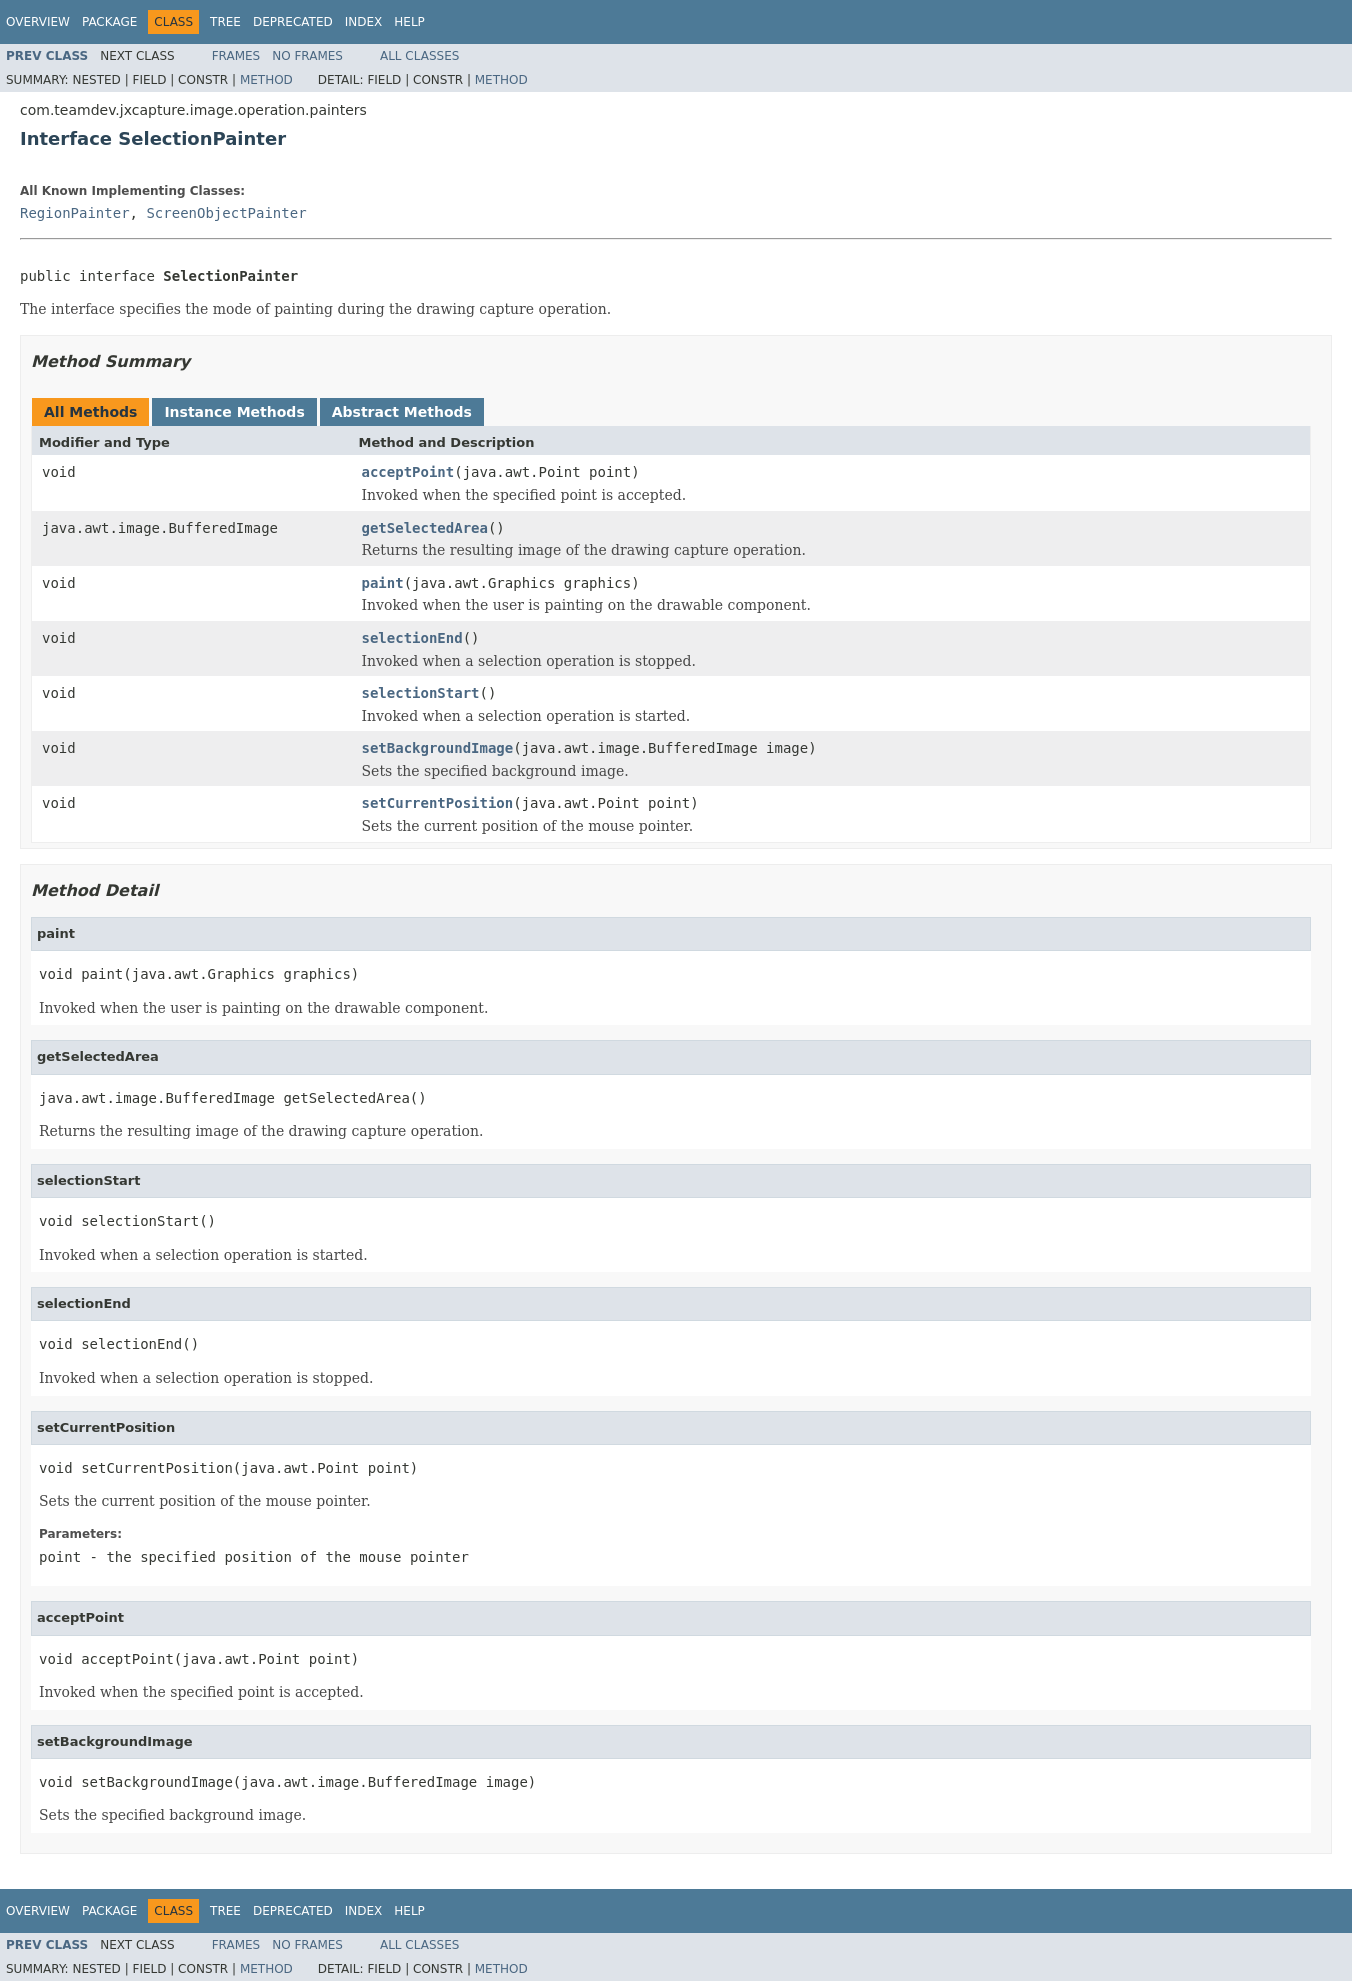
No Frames (307, 56)
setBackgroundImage (438, 748)
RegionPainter (75, 213)
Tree (225, 22)
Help (409, 22)
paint (383, 583)
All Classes (419, 56)
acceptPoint (408, 472)
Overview (38, 22)
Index (364, 22)
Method (266, 80)
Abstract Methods (402, 412)
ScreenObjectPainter (226, 213)
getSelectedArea (425, 528)
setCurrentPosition (438, 803)
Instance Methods (234, 412)
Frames (236, 56)
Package (109, 22)
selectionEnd (412, 638)
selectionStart (421, 693)
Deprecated (293, 22)
